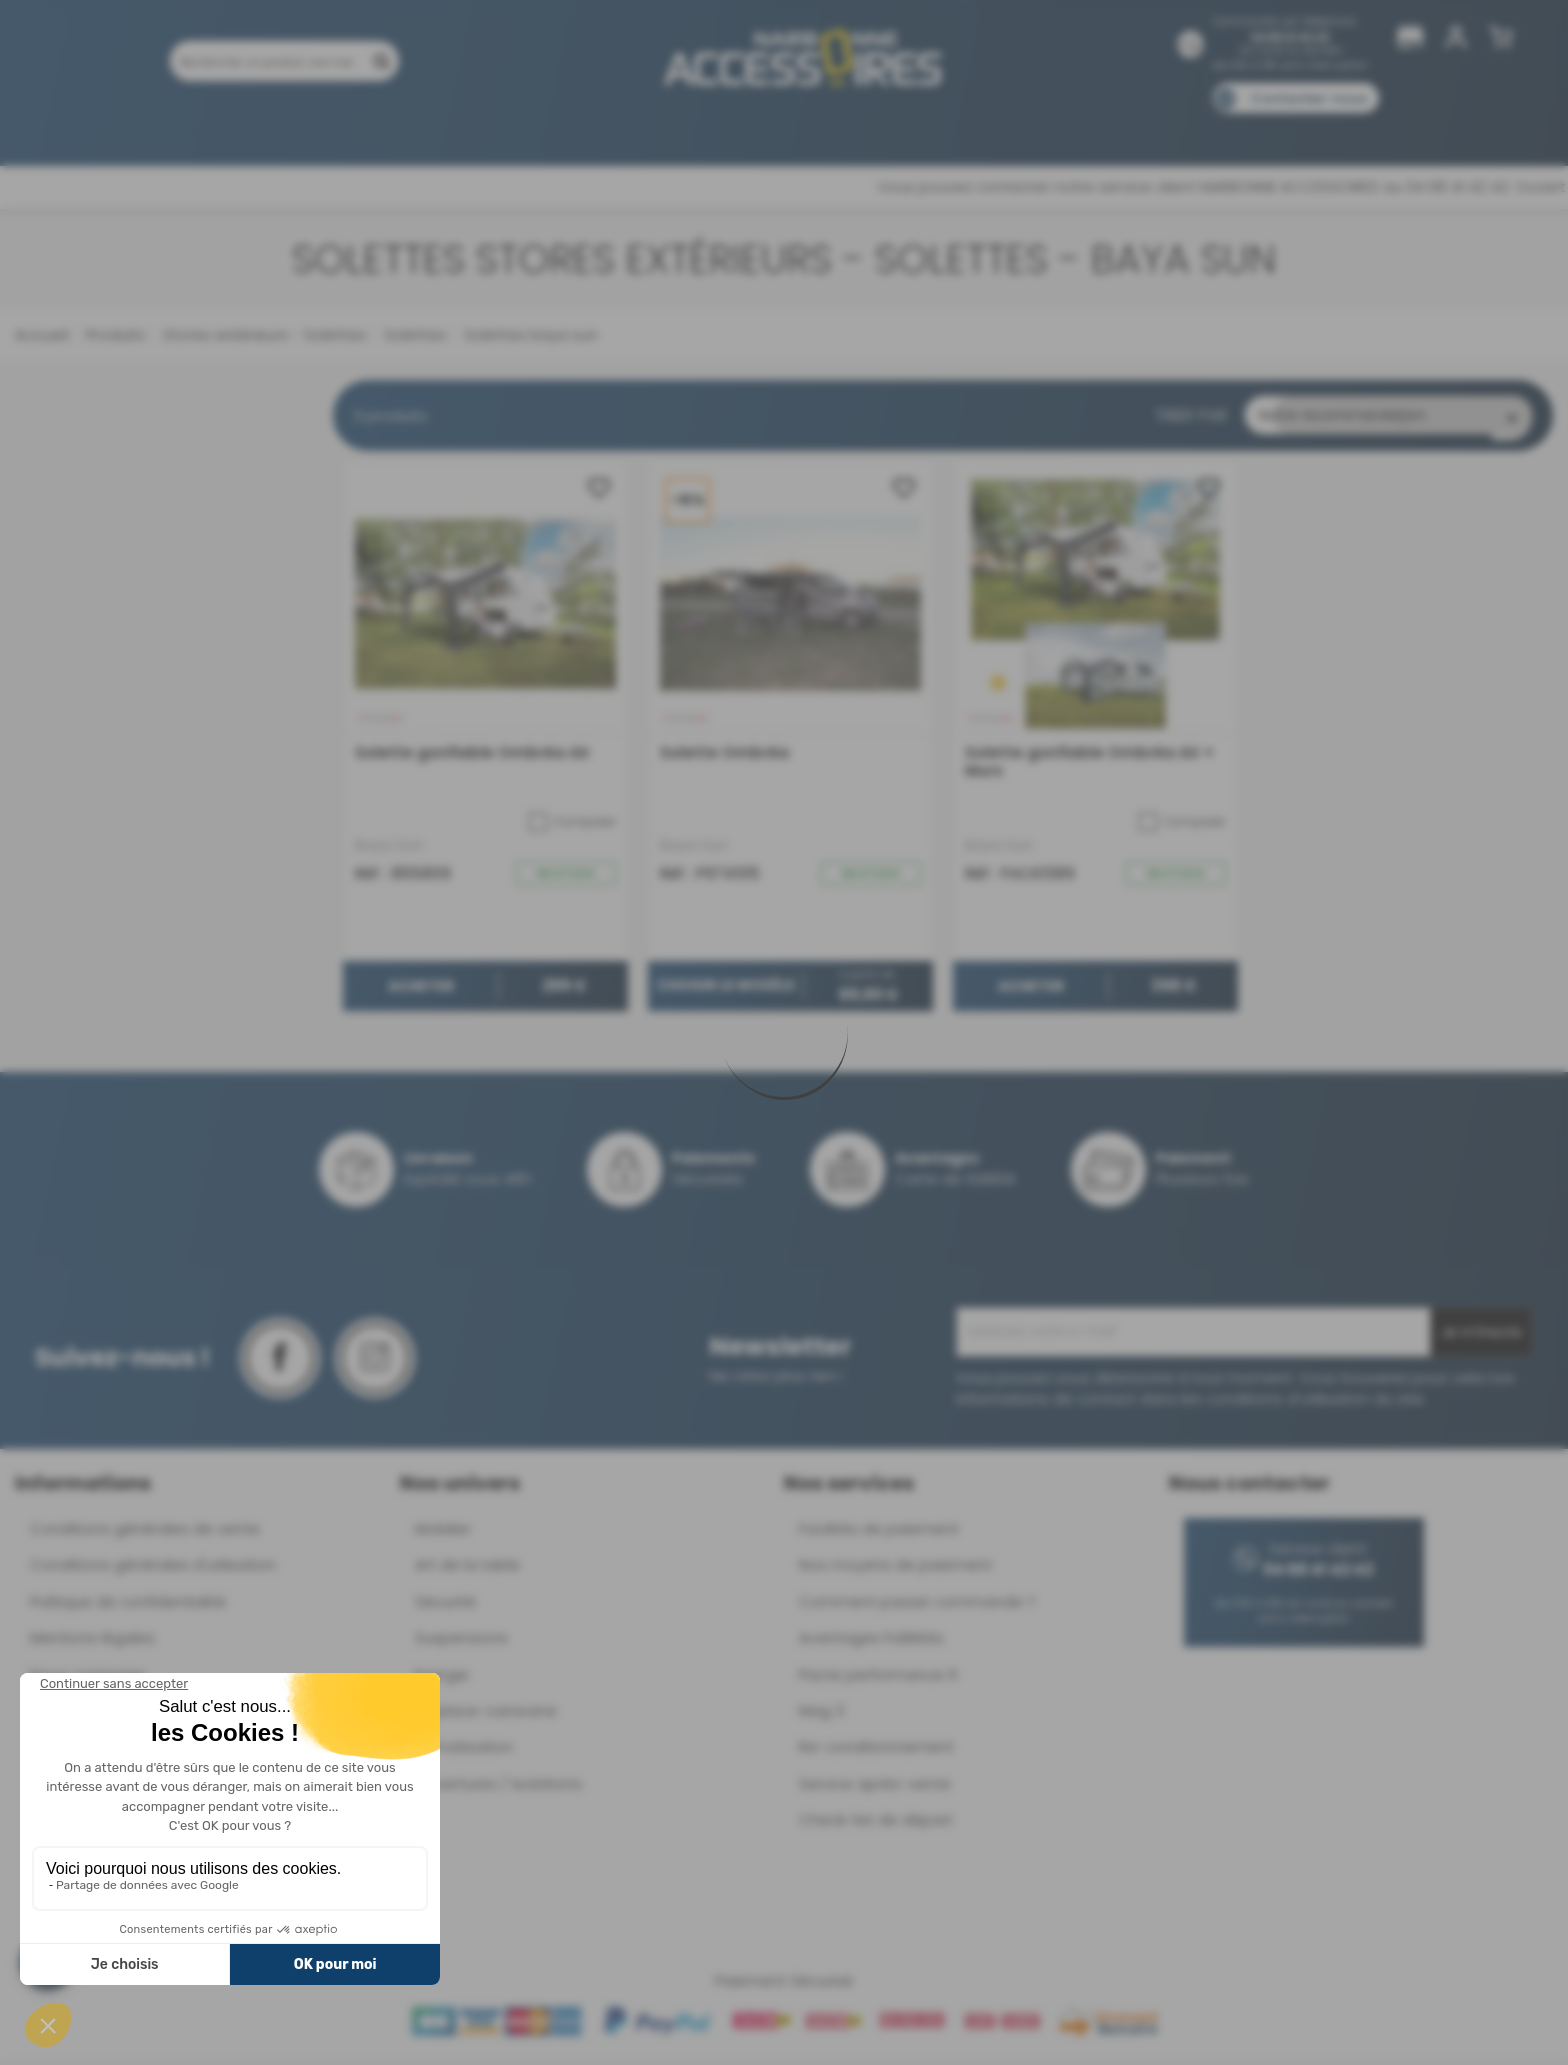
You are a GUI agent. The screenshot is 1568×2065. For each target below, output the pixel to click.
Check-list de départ (876, 1824)
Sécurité (445, 1606)
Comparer (572, 827)
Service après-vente (875, 1788)
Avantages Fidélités (871, 1642)
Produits (282, 127)
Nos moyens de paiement (895, 1569)
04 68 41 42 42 (1290, 36)
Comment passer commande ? (917, 1606)
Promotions (384, 127)
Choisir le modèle (726, 991)
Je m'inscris (1481, 1337)
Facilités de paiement (879, 1533)
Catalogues (1064, 127)
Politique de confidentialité (128, 1606)
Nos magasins (713, 127)
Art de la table (467, 1569)
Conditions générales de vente (145, 1533)
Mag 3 (821, 1715)
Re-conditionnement (876, 1751)
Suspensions (461, 1642)
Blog (1151, 127)
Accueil (41, 334)
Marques (822, 127)
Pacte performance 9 (878, 1679)
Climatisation (464, 1751)
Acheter (421, 992)
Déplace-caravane (486, 1715)
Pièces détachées (1256, 127)
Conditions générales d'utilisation (153, 1569)
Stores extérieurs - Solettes (262, 334)
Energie (442, 1679)
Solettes (413, 334)
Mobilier (443, 1533)
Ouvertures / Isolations (498, 1788)
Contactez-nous (1309, 98)
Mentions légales (92, 1642)
